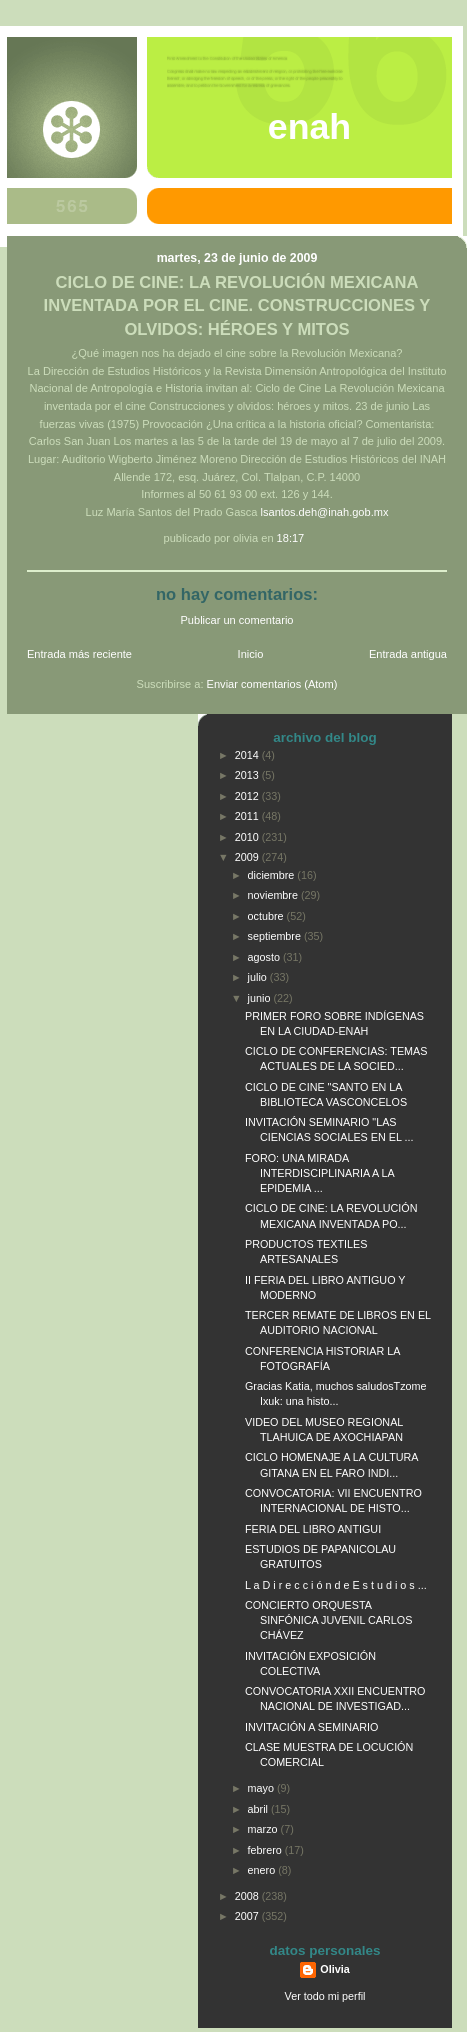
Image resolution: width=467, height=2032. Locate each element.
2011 (248, 816)
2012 (248, 796)
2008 (248, 1896)
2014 (248, 755)
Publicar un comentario (237, 620)
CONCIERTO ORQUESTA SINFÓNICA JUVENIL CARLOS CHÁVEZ (328, 1620)
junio (261, 998)
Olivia (334, 1969)
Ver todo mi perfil (325, 1996)
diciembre (273, 875)
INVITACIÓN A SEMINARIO (311, 1727)
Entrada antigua (408, 654)
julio (259, 977)
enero (263, 1870)
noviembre (274, 895)
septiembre (276, 936)
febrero (266, 1850)
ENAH (309, 127)
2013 (248, 775)
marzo (264, 1829)
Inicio (251, 654)
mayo (262, 1788)
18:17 (291, 538)
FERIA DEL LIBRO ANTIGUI (313, 1529)
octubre (267, 916)
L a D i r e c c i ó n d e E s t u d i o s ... (336, 1585)
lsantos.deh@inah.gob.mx (325, 512)
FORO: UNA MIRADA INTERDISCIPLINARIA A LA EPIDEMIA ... (319, 1173)
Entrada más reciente (79, 654)
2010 (248, 837)
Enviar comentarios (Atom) (272, 684)
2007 (248, 1916)
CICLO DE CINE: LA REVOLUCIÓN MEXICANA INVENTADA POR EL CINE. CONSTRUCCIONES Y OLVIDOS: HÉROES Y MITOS (237, 305)
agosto (265, 957)
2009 (248, 857)
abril (259, 1809)
